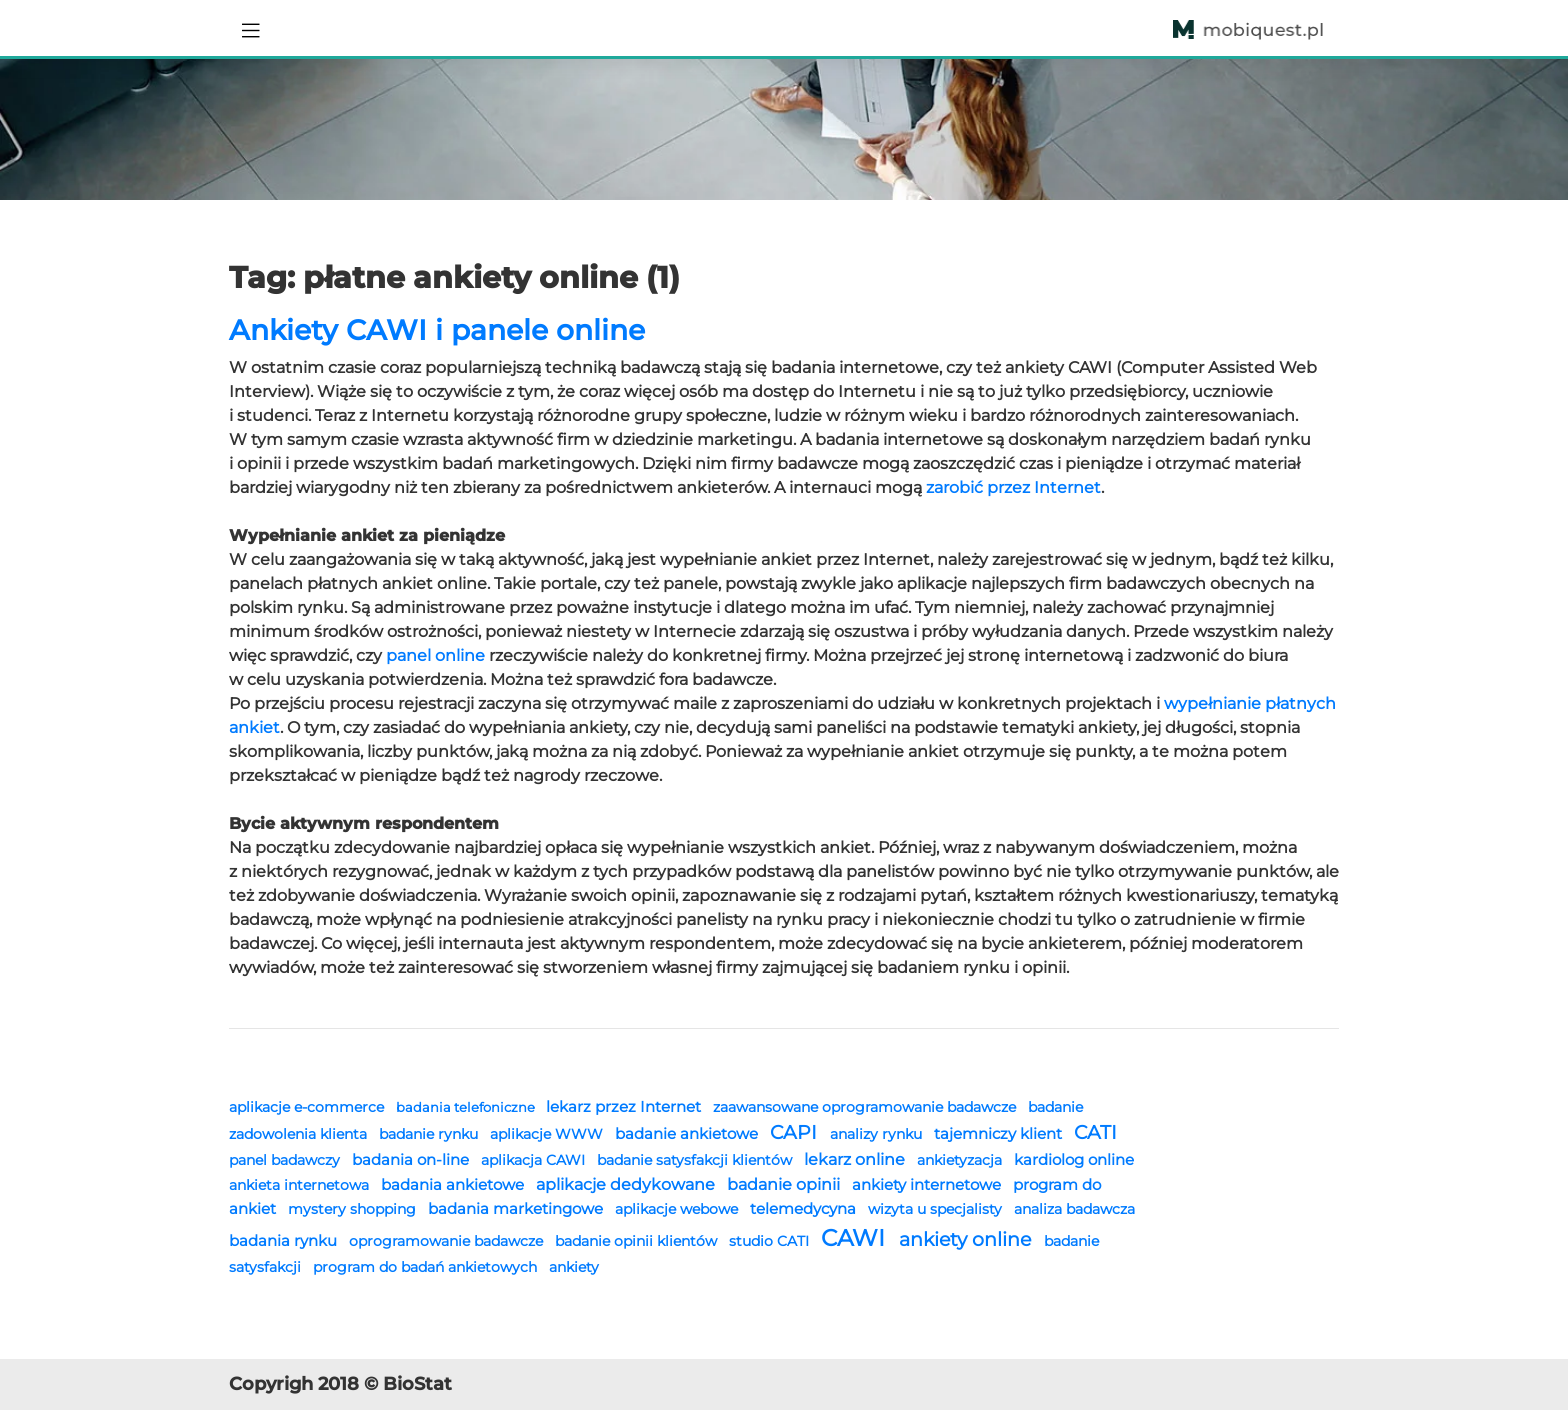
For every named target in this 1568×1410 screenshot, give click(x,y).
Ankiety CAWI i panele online (437, 330)
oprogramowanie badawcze (448, 1241)
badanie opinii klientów (638, 1241)
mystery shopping (354, 1209)
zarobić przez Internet (1013, 487)
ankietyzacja (961, 1160)
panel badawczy (286, 1160)
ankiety (574, 1267)
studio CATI (771, 1241)
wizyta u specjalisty (937, 1209)
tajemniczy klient (1000, 1133)
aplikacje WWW (548, 1134)
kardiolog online (1074, 1159)
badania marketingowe (517, 1208)
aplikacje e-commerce (308, 1107)
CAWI (856, 1238)
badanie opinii (785, 1184)
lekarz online (856, 1159)
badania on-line (412, 1159)
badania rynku (285, 1240)
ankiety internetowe (928, 1184)
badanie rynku (430, 1134)
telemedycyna (805, 1208)
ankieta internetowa (301, 1185)
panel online (435, 655)
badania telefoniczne (467, 1107)
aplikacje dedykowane (627, 1184)
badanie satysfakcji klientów (696, 1160)
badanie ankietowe (688, 1133)
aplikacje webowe (678, 1209)
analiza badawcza (1074, 1209)
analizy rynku (878, 1134)
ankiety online (967, 1239)
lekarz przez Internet (625, 1106)
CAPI (796, 1132)
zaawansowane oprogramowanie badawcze (866, 1107)
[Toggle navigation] (251, 28)
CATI (1095, 1132)
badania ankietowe (454, 1184)
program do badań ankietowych (427, 1267)
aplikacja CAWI (535, 1160)
